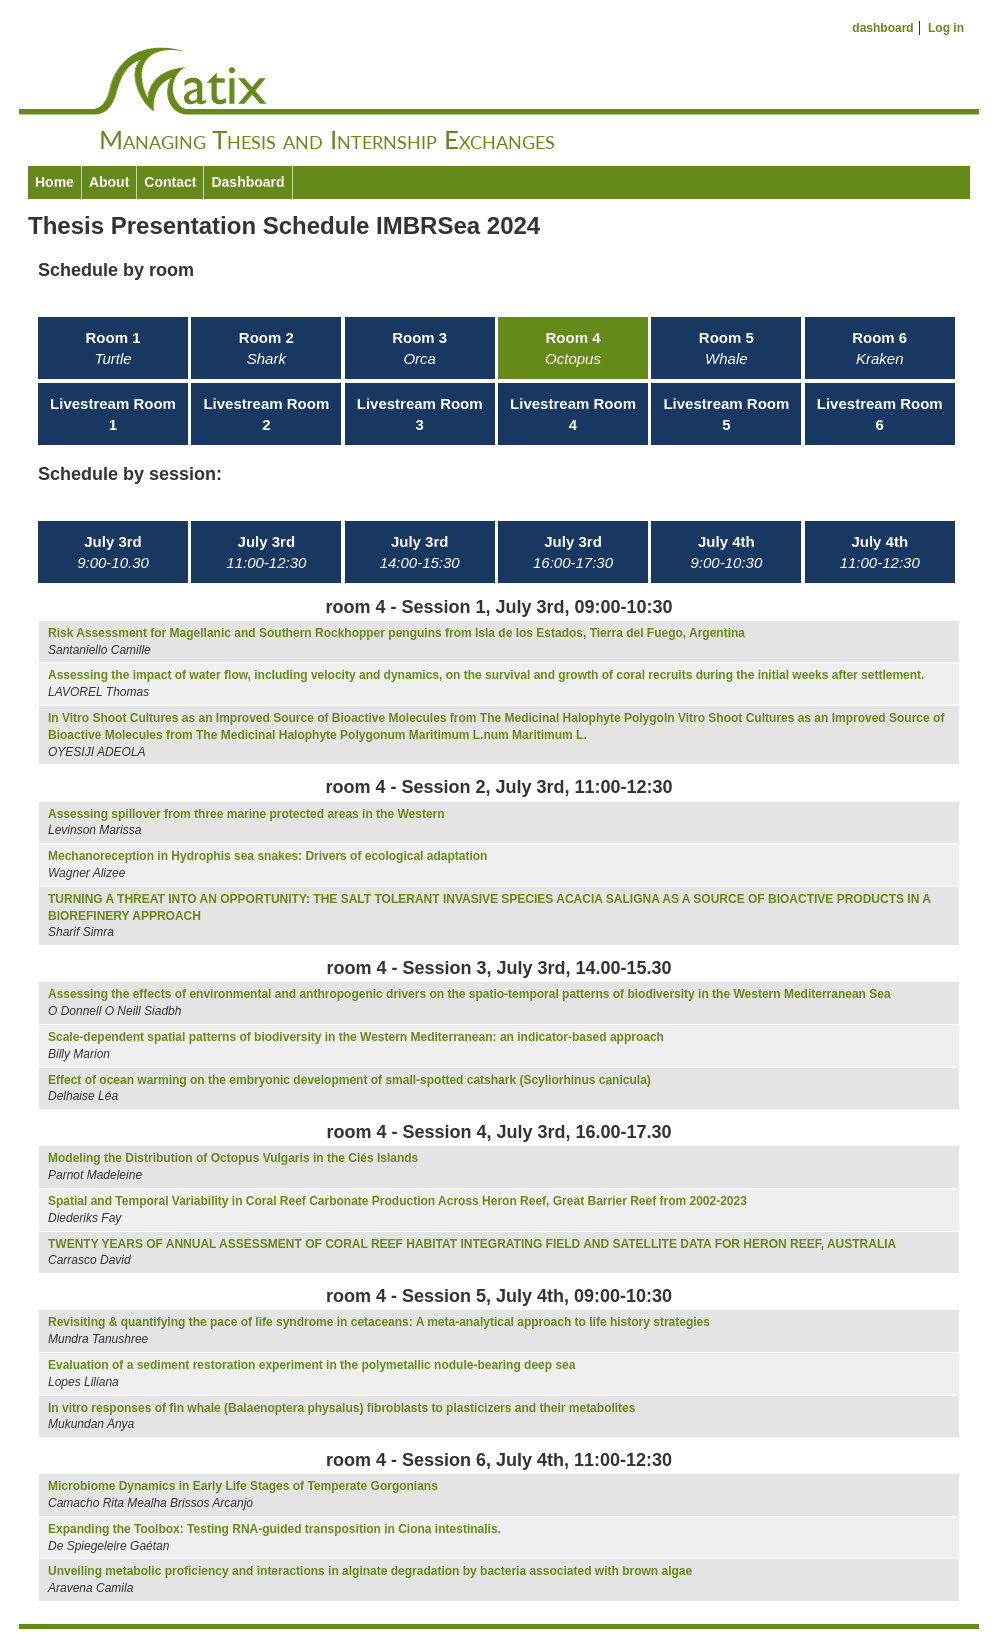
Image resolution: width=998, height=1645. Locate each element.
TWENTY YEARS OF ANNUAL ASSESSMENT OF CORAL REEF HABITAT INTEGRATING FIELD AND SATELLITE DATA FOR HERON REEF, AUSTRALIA (472, 1244)
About (109, 182)
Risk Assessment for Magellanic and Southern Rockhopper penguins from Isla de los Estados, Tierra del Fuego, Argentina (396, 633)
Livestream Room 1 (113, 414)
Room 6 (879, 348)
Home (54, 182)
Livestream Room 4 (573, 414)
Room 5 (726, 348)
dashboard (882, 28)
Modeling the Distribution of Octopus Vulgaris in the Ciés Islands (233, 1158)
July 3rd (113, 552)
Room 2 (266, 348)
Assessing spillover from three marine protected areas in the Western (246, 814)
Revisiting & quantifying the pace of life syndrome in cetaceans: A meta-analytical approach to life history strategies (379, 1322)
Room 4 (573, 348)
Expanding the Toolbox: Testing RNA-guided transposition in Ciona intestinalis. (274, 1529)
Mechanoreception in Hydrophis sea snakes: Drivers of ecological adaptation (267, 856)
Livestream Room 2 (266, 414)
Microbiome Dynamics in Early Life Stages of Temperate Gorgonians (243, 1486)
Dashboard (247, 182)
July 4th (727, 552)
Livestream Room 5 (726, 414)
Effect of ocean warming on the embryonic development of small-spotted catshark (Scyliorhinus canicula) (349, 1080)
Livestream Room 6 (880, 414)
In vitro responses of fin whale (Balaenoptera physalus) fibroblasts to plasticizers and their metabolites (341, 1408)
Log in (946, 28)
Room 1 (112, 348)
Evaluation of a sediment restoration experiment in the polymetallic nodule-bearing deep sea (311, 1365)
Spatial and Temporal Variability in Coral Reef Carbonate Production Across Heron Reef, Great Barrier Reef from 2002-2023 (397, 1201)
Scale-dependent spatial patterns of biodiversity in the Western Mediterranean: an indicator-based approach (356, 1037)
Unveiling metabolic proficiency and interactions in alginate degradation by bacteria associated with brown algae (370, 1571)
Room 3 (419, 348)
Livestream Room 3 (420, 414)
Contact (170, 182)
